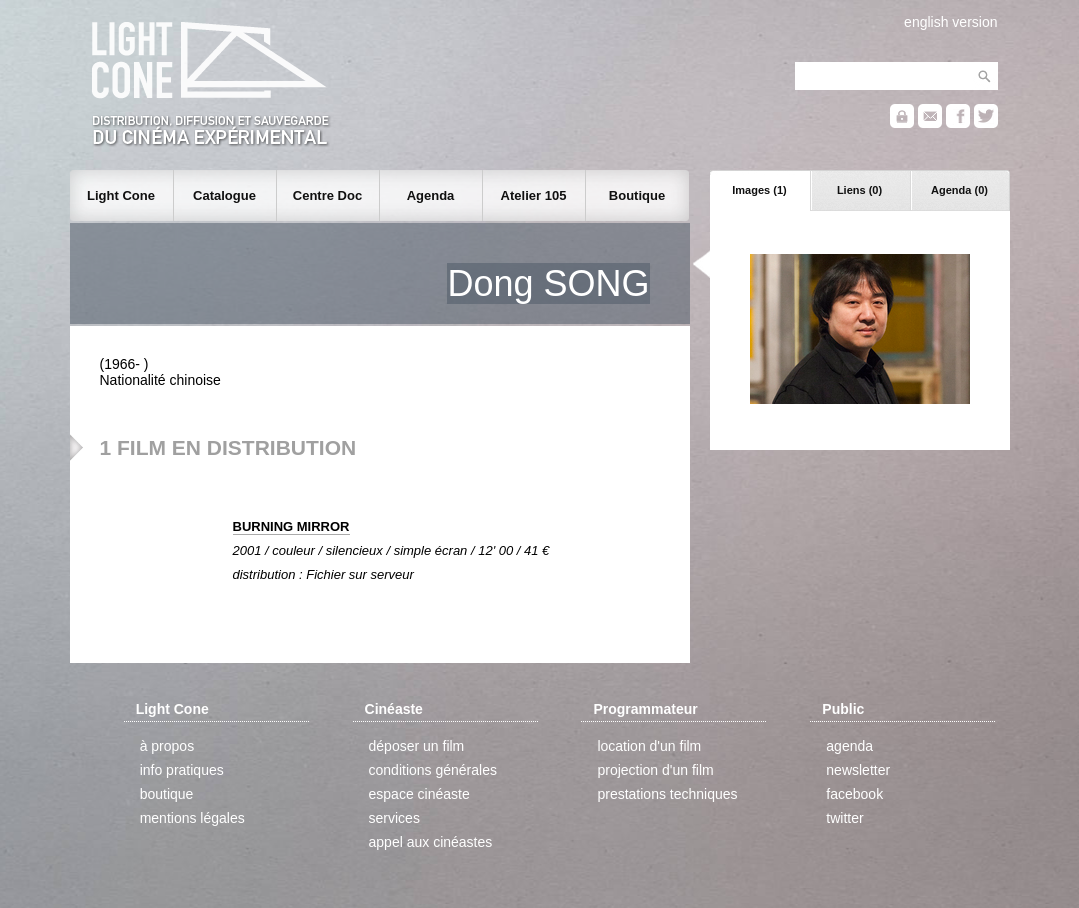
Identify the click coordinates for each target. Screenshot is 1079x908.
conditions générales (433, 770)
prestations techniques (667, 794)
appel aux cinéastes (431, 842)
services (394, 818)
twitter (844, 818)
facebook (854, 794)
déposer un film (417, 746)
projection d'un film (655, 770)
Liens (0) (859, 190)
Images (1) (759, 190)
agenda (849, 746)
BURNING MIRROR (291, 526)
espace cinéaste (419, 794)
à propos (167, 746)
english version (950, 22)
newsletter (858, 770)
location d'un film (649, 746)
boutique (167, 794)
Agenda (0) (959, 190)
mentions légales (192, 818)
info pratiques (182, 770)
